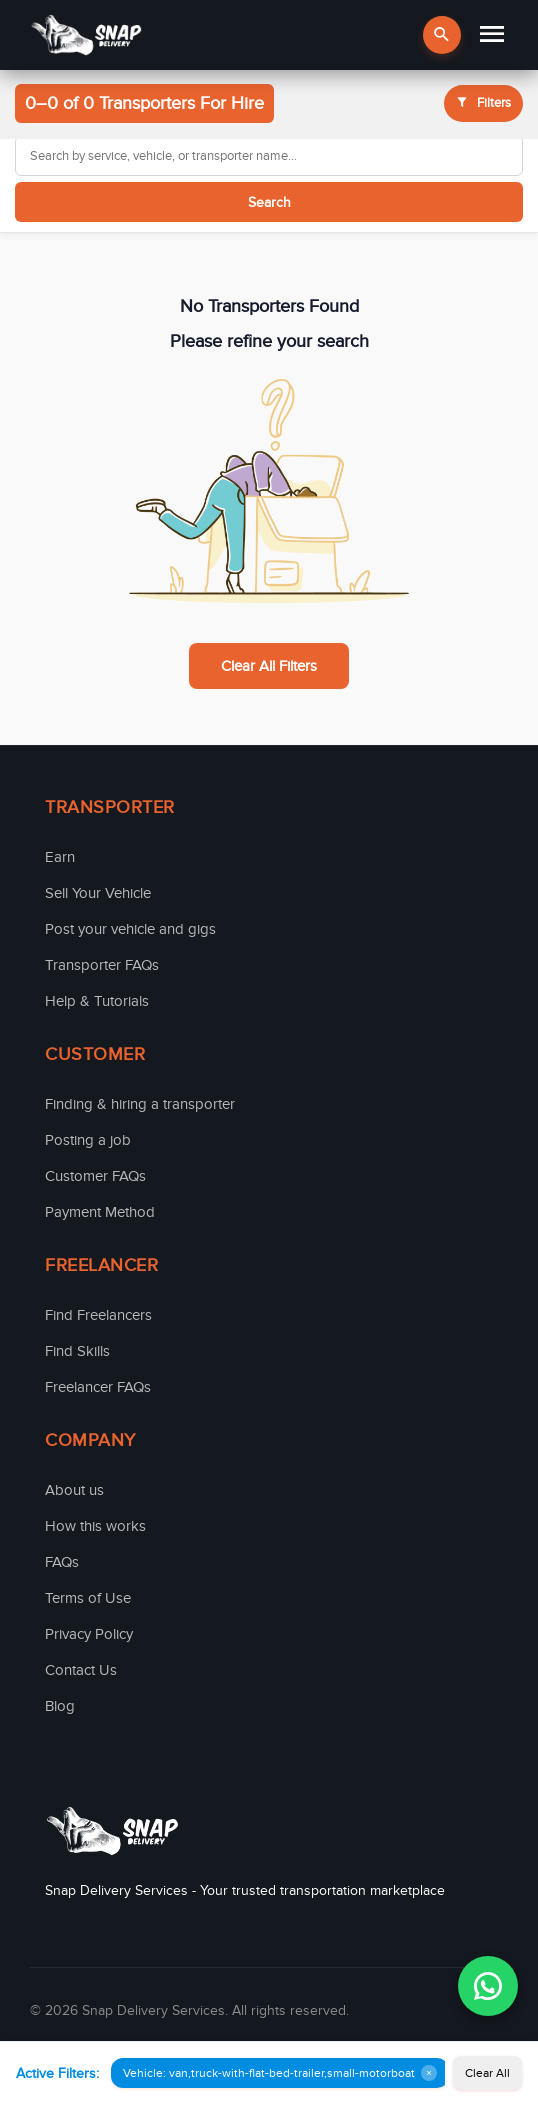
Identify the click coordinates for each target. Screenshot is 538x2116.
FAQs (62, 1562)
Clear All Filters (269, 666)
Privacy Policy (89, 1634)
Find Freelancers (98, 1315)
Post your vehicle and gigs (130, 929)
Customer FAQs (95, 1176)
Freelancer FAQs (98, 1387)
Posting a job (88, 1140)
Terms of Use (88, 1598)
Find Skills (77, 1351)
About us (74, 1490)
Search (269, 202)
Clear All (487, 2073)
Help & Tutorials (97, 1001)
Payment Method (100, 1212)
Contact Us (81, 1670)
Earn (60, 857)
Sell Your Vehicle (98, 893)
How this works (95, 1526)
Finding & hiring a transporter (140, 1104)
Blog (60, 1706)
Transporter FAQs (102, 965)
